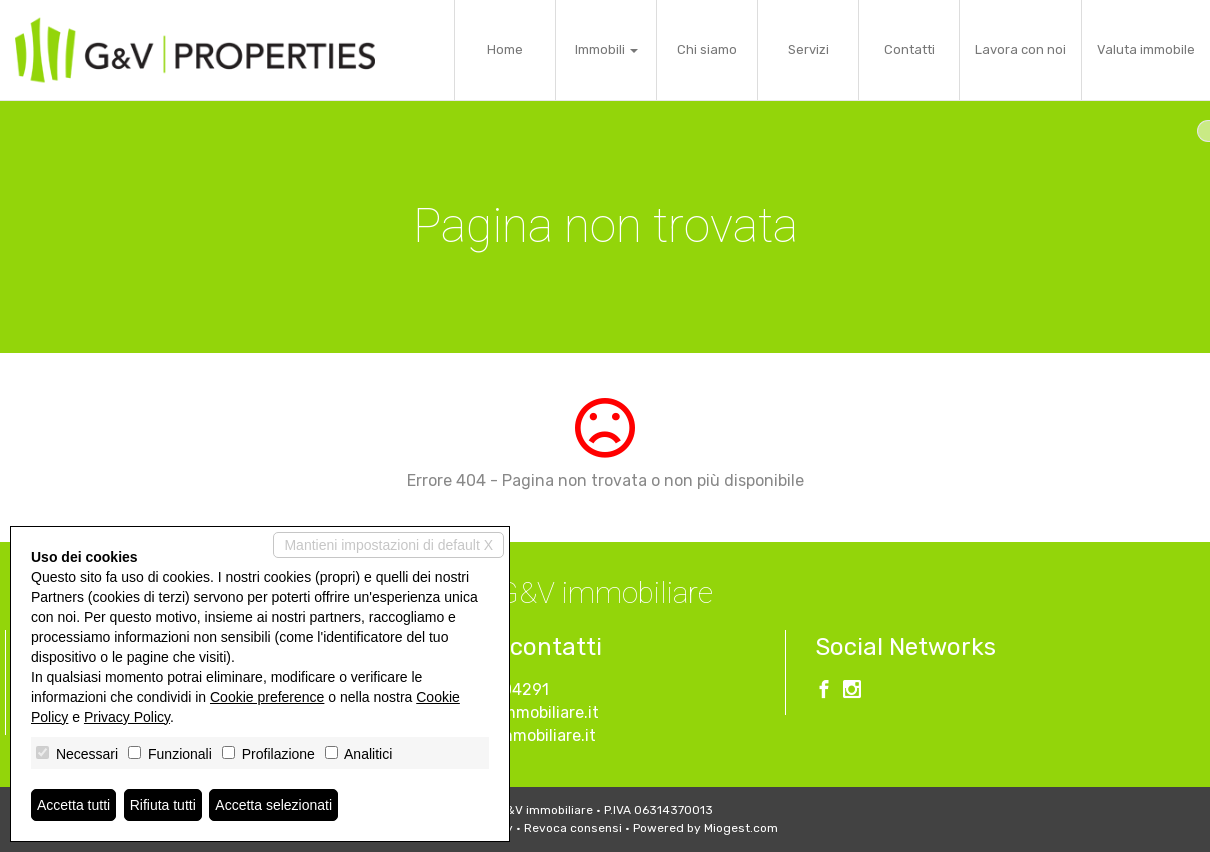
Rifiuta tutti (163, 805)
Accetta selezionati (273, 805)
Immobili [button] (606, 49)
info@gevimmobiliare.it (512, 712)
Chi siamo (707, 49)
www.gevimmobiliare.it (510, 735)
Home (505, 49)
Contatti (909, 49)
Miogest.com (741, 828)
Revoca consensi (573, 828)
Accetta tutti (73, 805)
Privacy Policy (127, 717)
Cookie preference (267, 697)
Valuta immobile (1146, 49)
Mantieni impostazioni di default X (388, 545)
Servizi (808, 49)
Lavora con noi (1020, 49)
